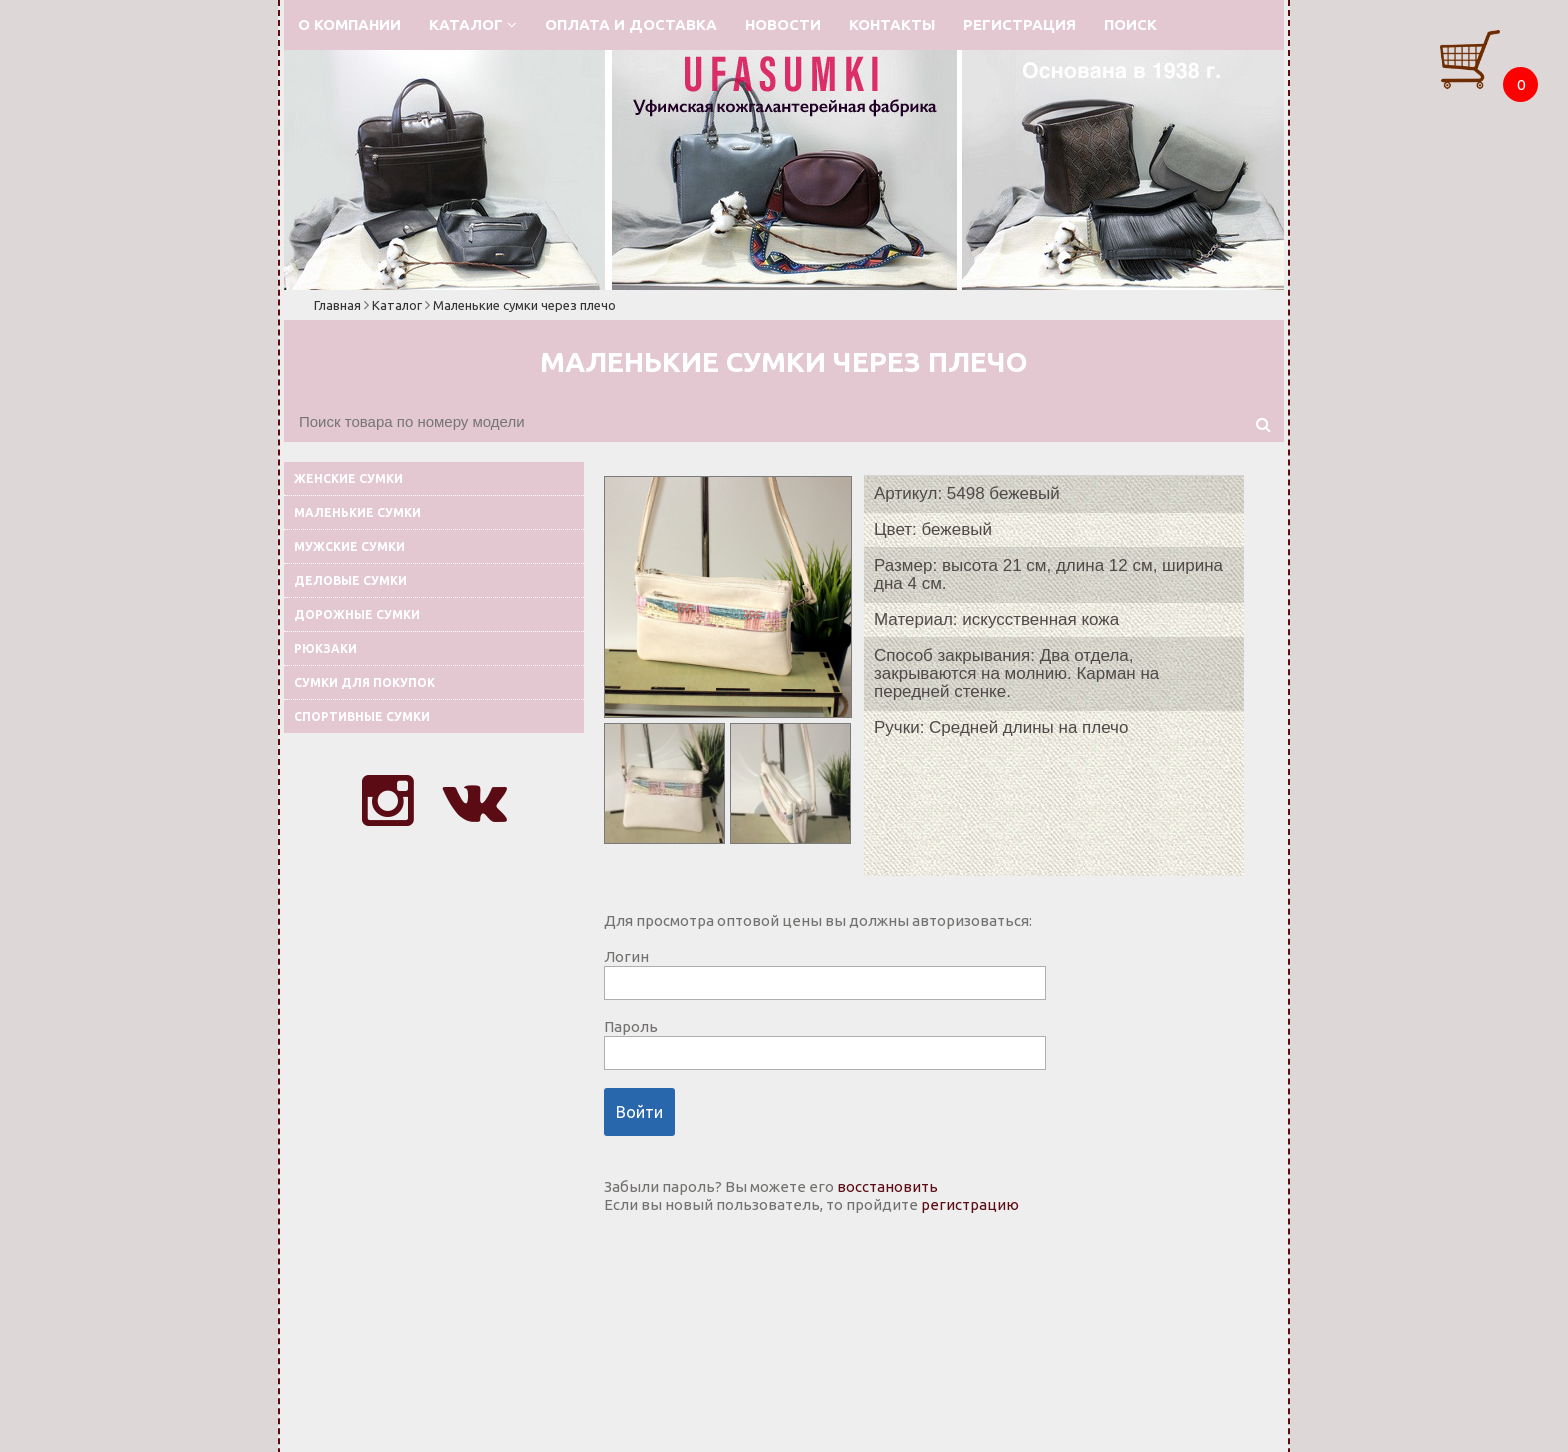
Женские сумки (348, 478)
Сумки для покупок (364, 682)
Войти (639, 1112)
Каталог (473, 24)
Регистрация (1019, 24)
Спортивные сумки (362, 716)
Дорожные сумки (357, 614)
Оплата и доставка (631, 24)
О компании (349, 24)
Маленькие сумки (357, 512)
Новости (783, 24)
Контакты (892, 24)
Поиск (1130, 24)
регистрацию (970, 1204)
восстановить (887, 1186)
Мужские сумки (349, 546)
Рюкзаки (325, 648)
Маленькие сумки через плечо (524, 305)
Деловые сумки (350, 580)
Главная (337, 305)
